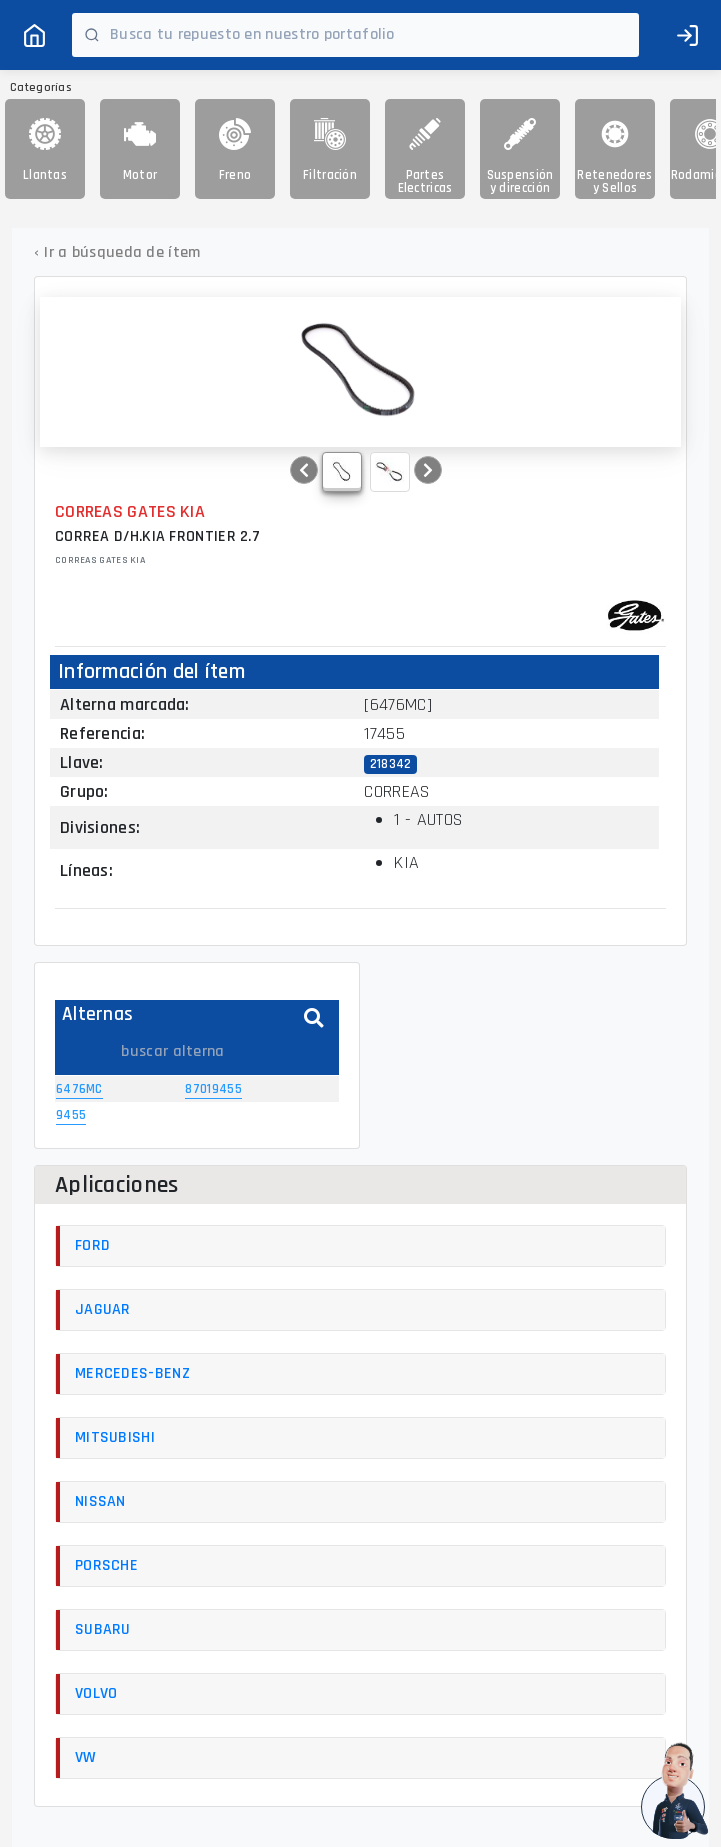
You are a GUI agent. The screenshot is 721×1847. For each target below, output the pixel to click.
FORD (92, 1245)
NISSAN (100, 1501)
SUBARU (103, 1629)
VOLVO (96, 1693)
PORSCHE (106, 1565)
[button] (304, 470)
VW (86, 1757)
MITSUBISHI (115, 1437)
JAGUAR (103, 1309)
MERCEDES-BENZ (132, 1373)
